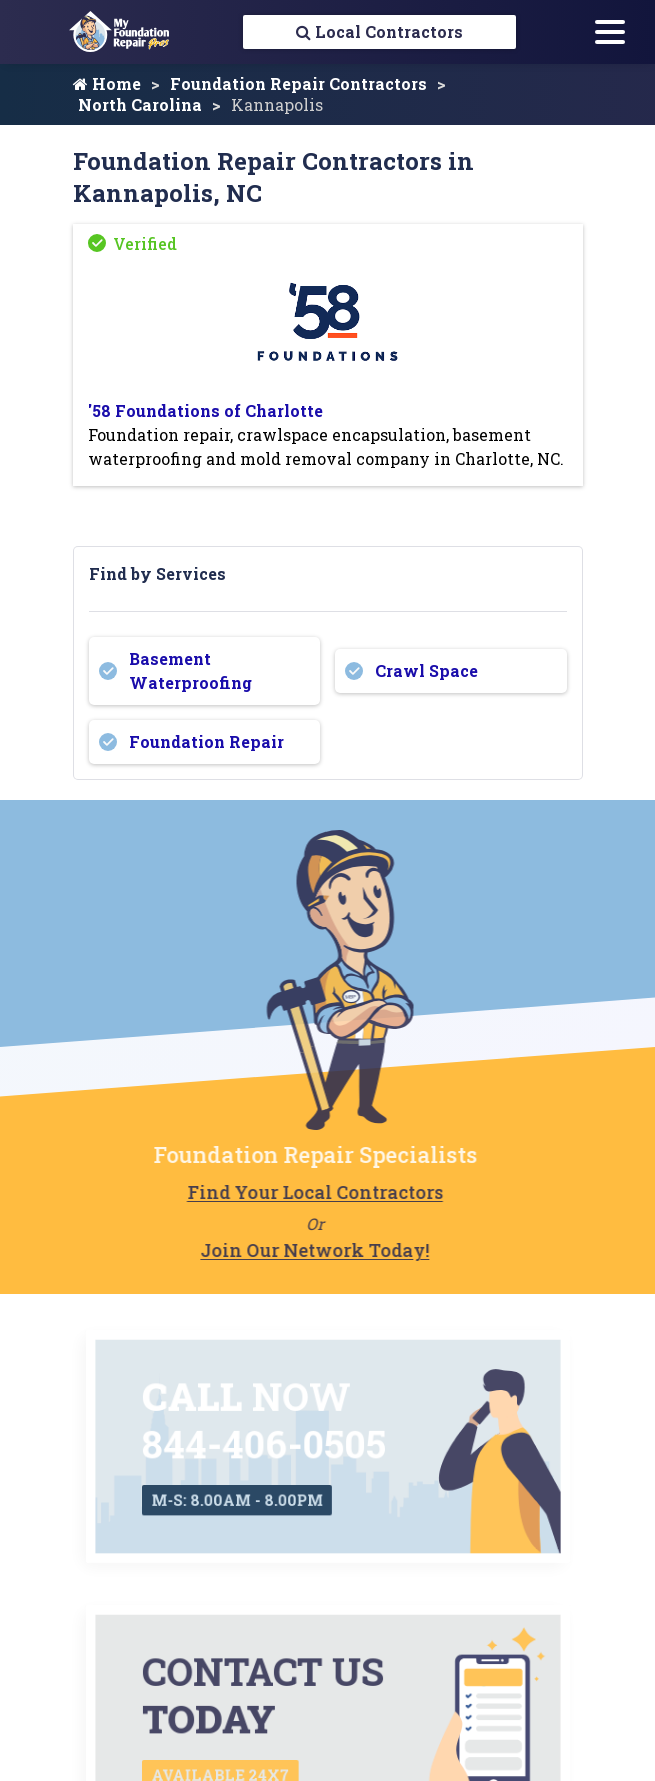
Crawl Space (426, 671)
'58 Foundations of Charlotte (205, 411)
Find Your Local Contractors (265, 1193)
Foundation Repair (206, 742)
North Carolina (140, 105)
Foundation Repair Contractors (298, 84)
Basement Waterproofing (190, 671)
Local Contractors (379, 31)
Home (107, 84)
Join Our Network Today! (264, 1251)
